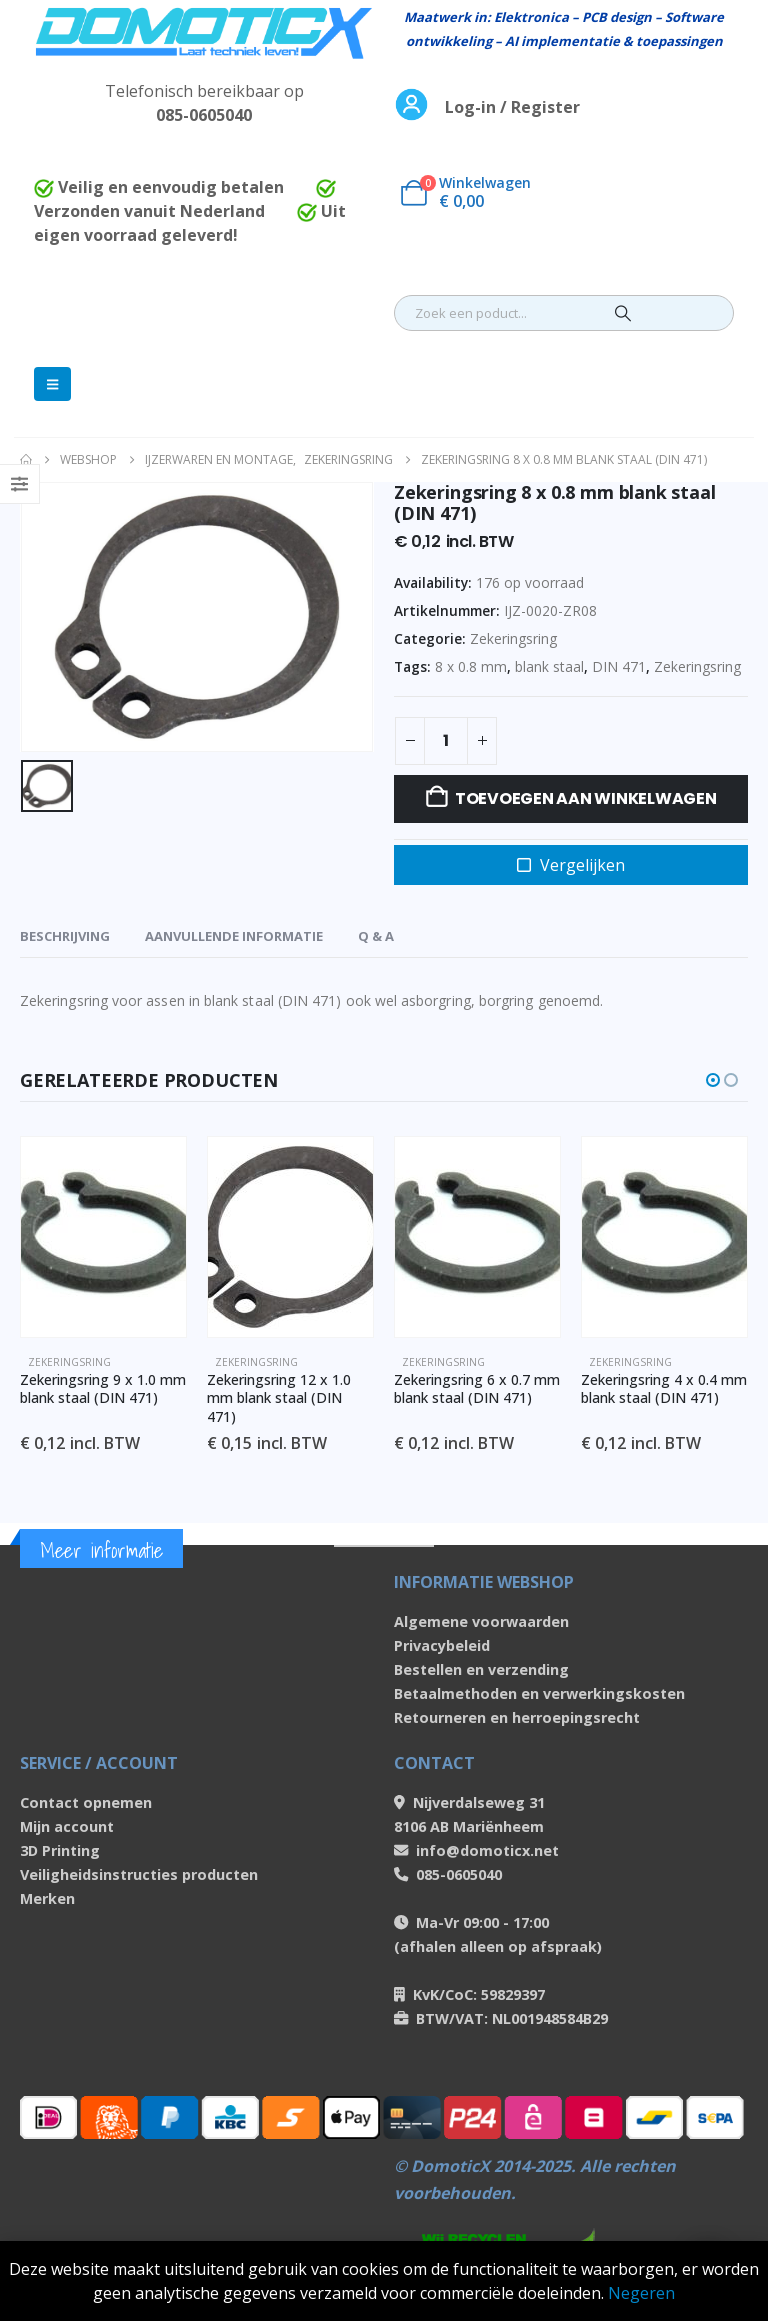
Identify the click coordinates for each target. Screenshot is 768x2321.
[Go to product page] (103, 1237)
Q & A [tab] (376, 936)
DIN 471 (619, 666)
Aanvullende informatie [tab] (234, 936)
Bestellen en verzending (481, 1669)
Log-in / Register (512, 107)
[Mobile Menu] (52, 384)
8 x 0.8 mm (471, 666)
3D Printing (60, 1850)
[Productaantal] (446, 741)
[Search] (623, 313)
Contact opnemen (86, 1802)
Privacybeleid (442, 1645)
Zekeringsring (513, 638)
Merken (47, 1898)
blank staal (549, 666)
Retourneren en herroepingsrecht (517, 1717)
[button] (713, 1080)
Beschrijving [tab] (65, 936)
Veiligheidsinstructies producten (139, 1874)
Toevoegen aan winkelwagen (586, 798)
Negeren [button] (641, 2293)
